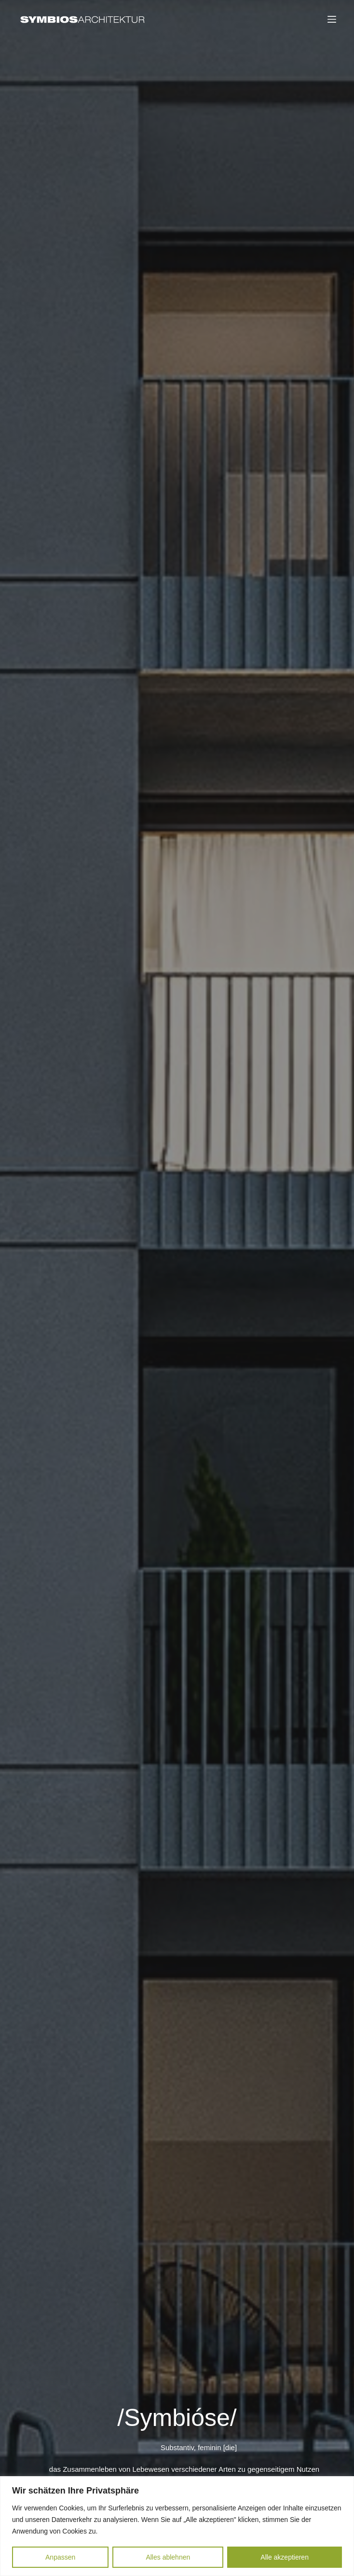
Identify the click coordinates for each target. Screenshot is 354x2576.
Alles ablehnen (168, 2557)
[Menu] (331, 19)
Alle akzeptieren (284, 2557)
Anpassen (60, 2557)
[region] (177, 2526)
